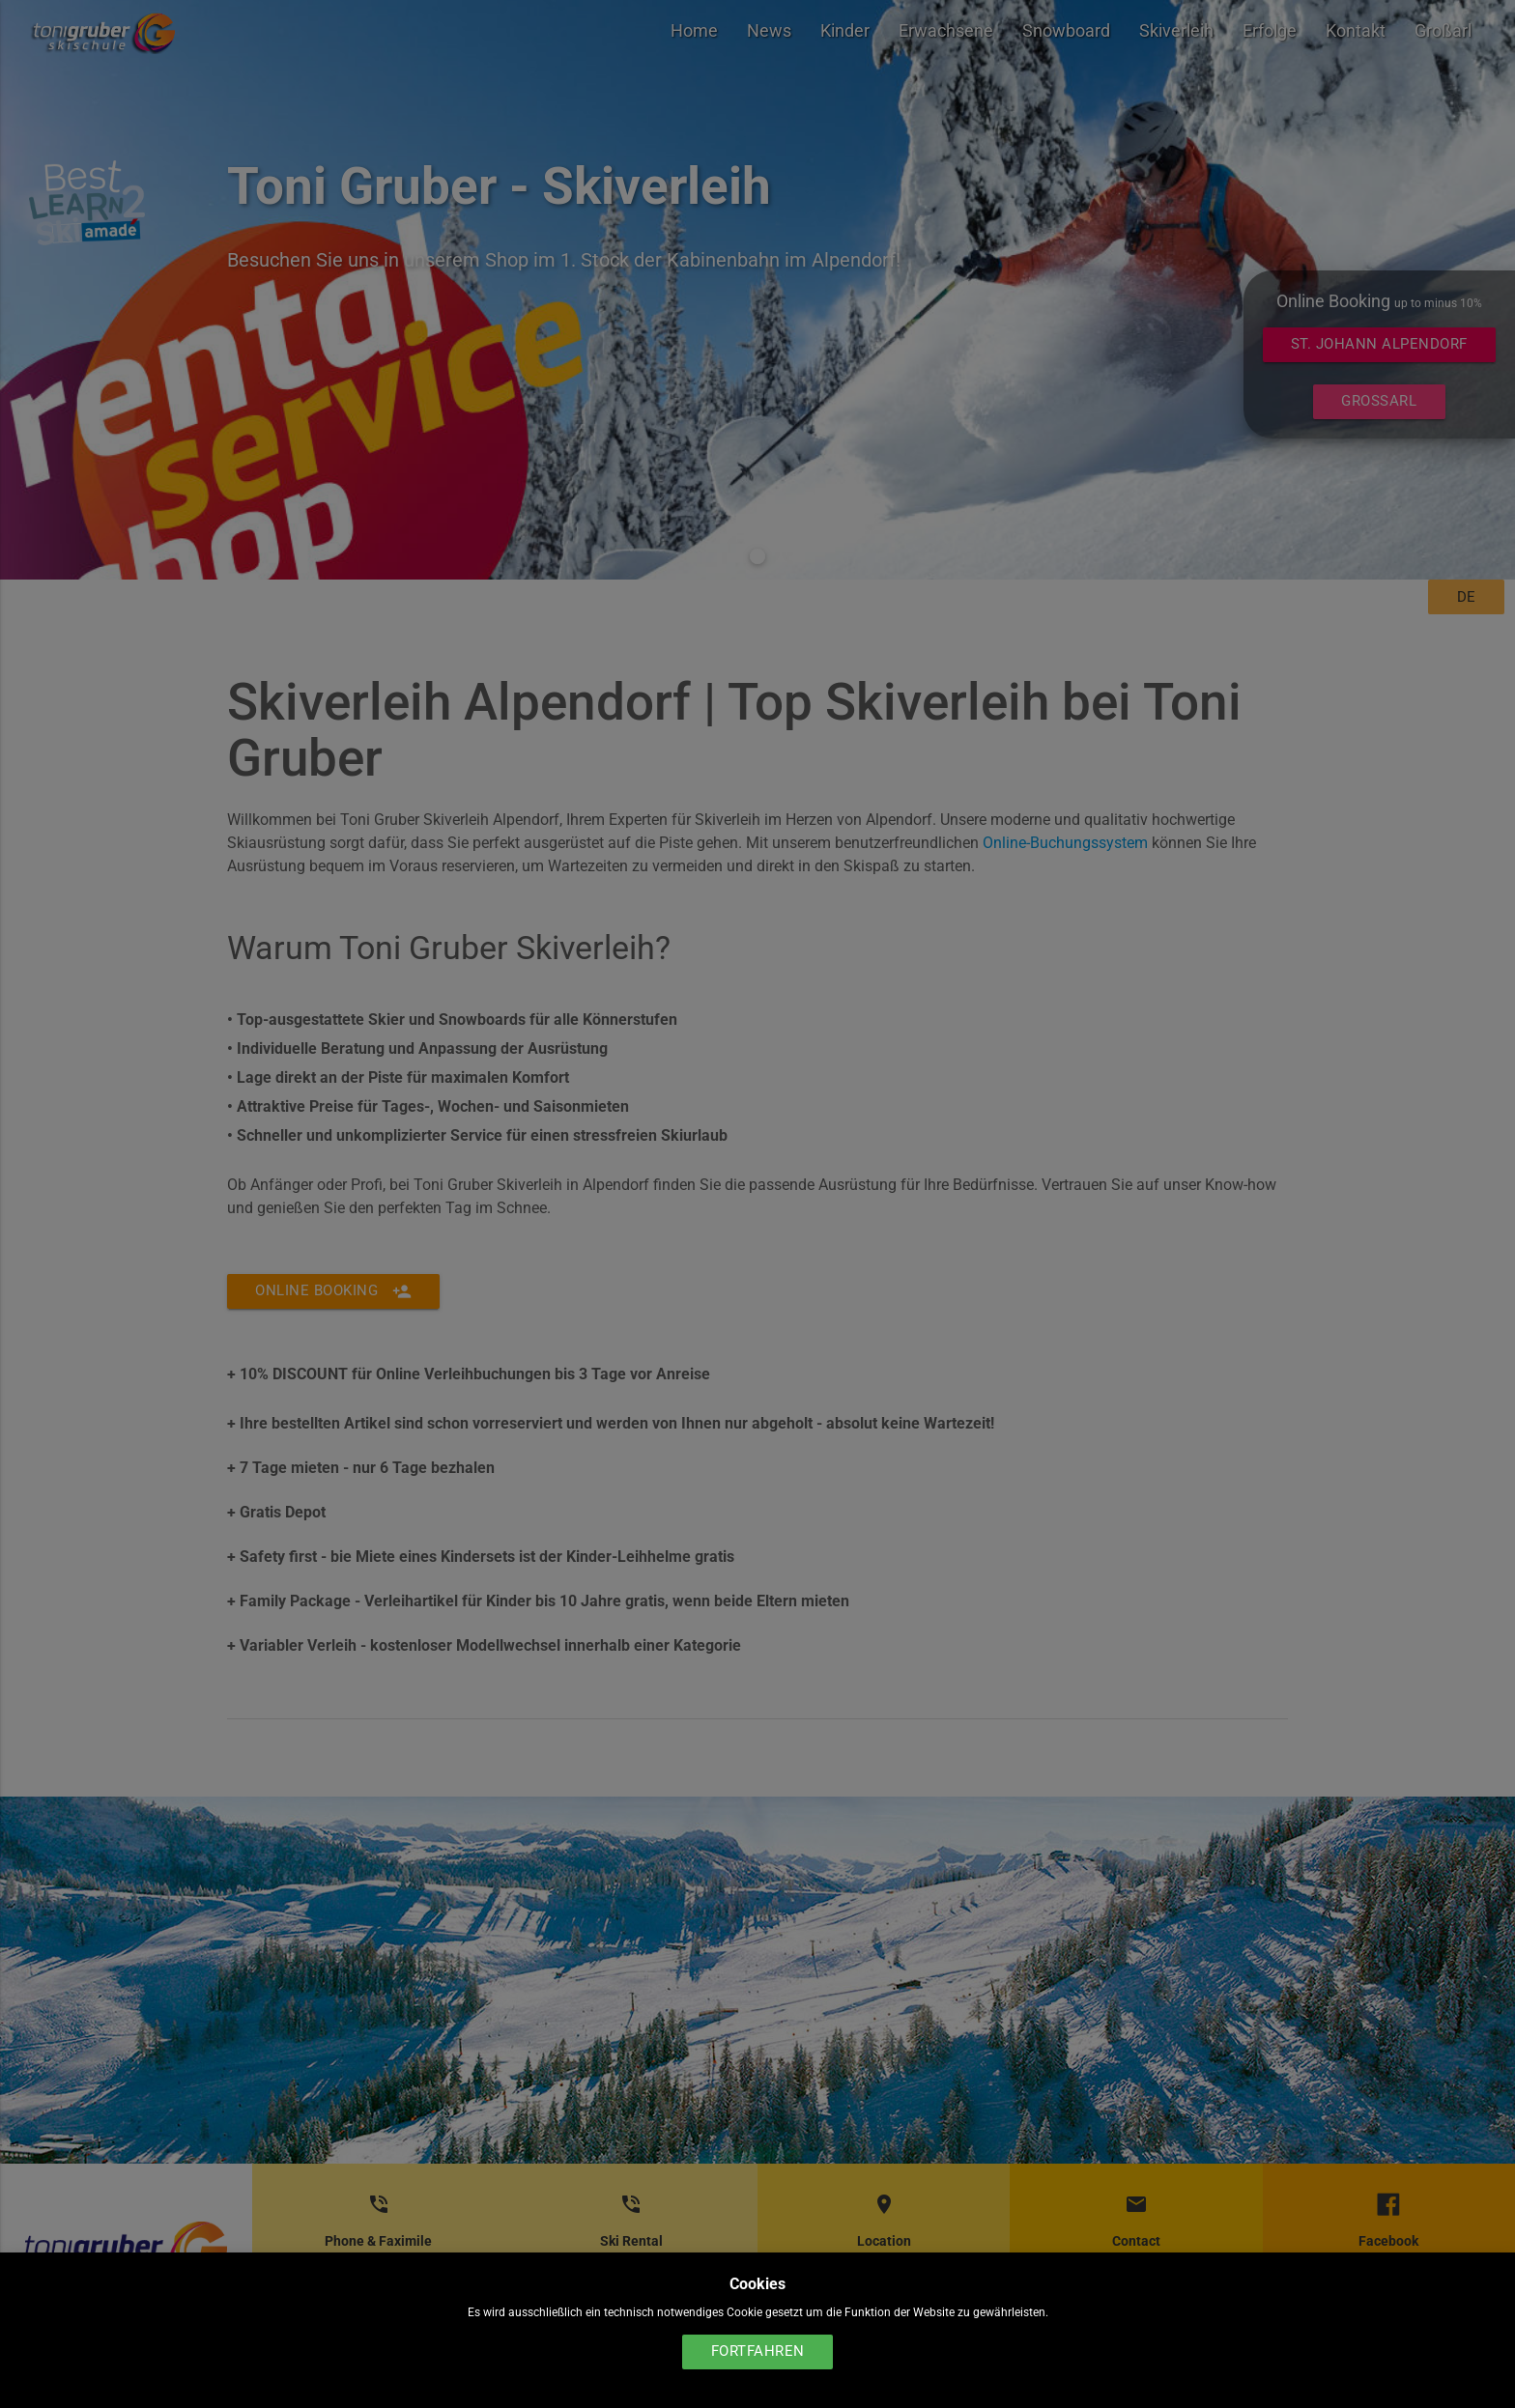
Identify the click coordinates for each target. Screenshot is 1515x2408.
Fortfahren (758, 2352)
